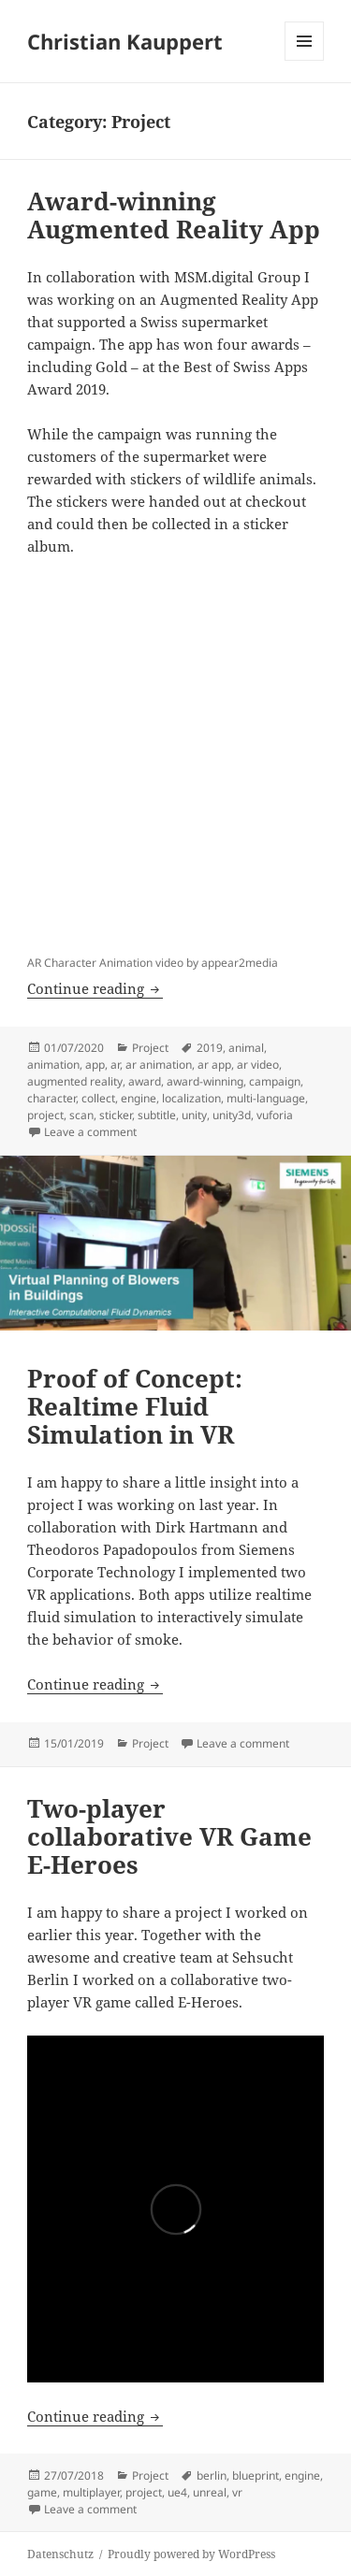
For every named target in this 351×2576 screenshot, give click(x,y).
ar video (258, 1064)
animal (246, 1048)
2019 (210, 1048)
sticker (115, 1115)
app (95, 1064)
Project (150, 1048)
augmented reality (75, 1081)
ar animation (158, 1064)
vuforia (274, 1115)
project (45, 1115)
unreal (210, 2492)
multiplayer (91, 2492)
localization (191, 1098)
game (42, 2492)
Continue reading (95, 988)
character (51, 1098)
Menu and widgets (304, 60)
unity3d (231, 1115)
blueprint (255, 2475)
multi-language (266, 1098)
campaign (274, 1081)
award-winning (205, 1081)
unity (194, 1115)
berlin (212, 2475)
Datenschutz (60, 2554)
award (144, 1081)
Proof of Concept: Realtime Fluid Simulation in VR (134, 1406)
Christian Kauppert (125, 41)
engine (138, 1098)
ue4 (177, 2492)
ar (115, 1064)
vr (237, 2492)
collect (98, 1098)
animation (53, 1064)
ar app (214, 1064)
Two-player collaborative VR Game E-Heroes (169, 1836)
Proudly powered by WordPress (191, 2554)
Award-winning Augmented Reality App (173, 215)
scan (81, 1115)
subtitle (157, 1115)
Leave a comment (90, 1132)
